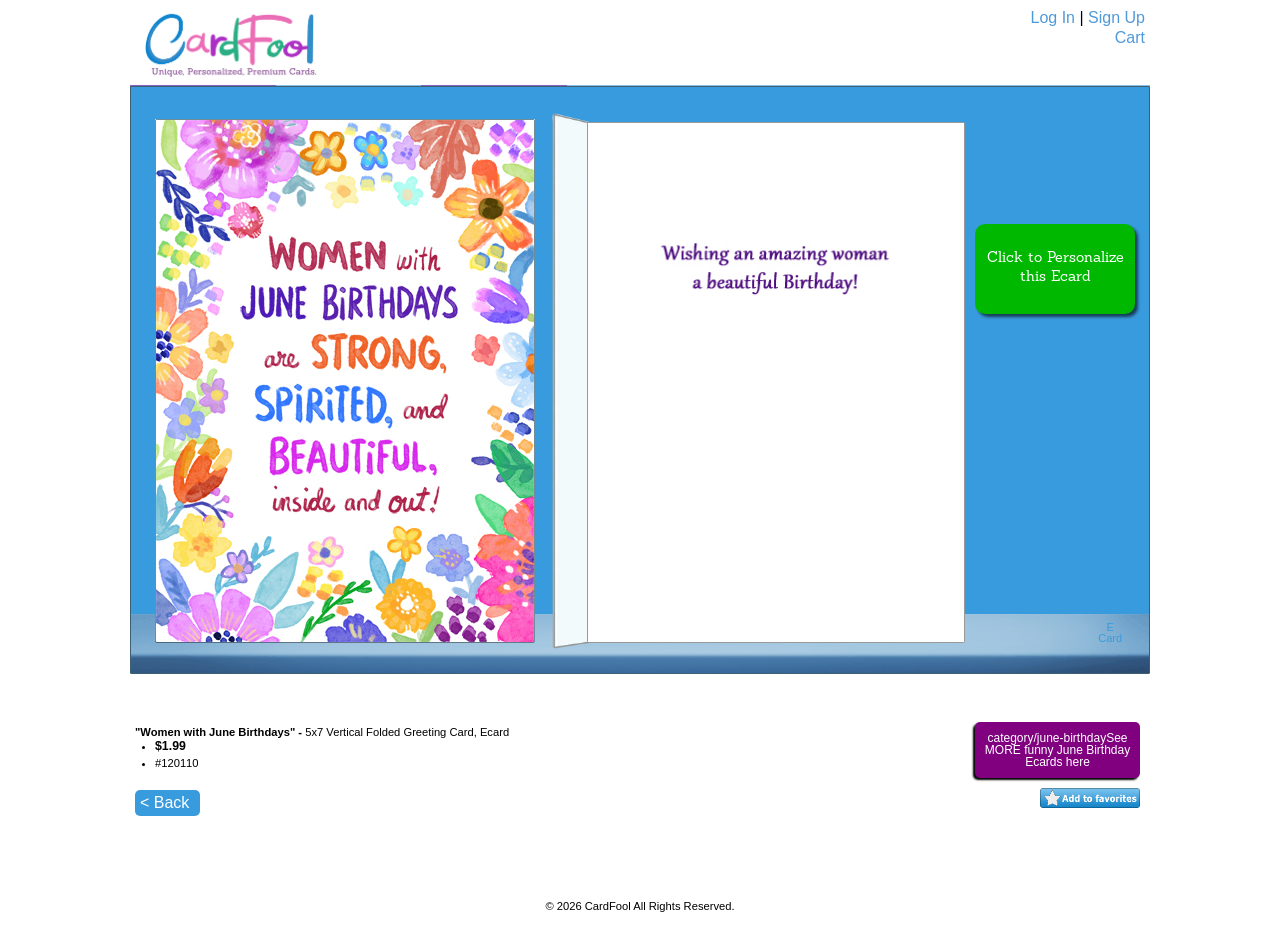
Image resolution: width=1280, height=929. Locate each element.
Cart (1130, 37)
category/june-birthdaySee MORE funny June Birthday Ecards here (1057, 750)
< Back (164, 802)
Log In (1053, 17)
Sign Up (1116, 17)
